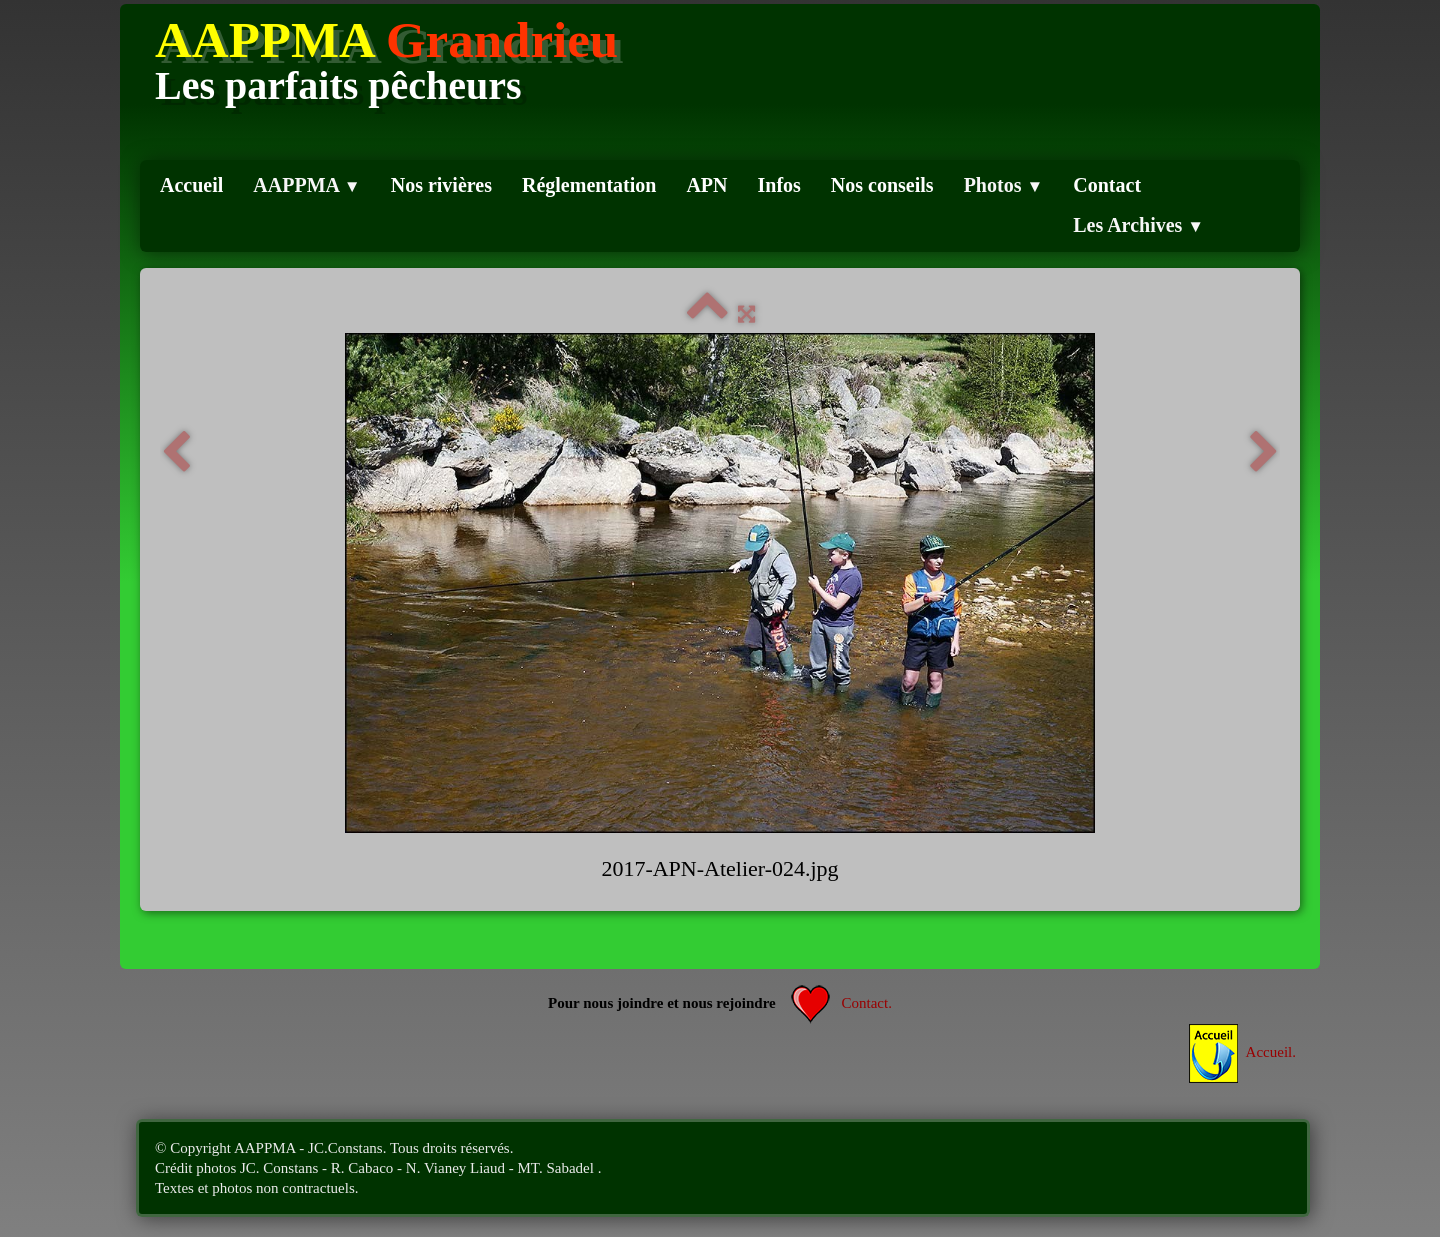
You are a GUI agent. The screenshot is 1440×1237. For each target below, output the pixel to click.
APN (706, 185)
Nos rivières (441, 185)
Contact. (841, 1003)
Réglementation (589, 185)
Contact (1107, 185)
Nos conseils (882, 185)
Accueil (191, 185)
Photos (1004, 185)
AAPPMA (306, 185)
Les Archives (1138, 225)
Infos (779, 185)
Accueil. (1242, 1052)
